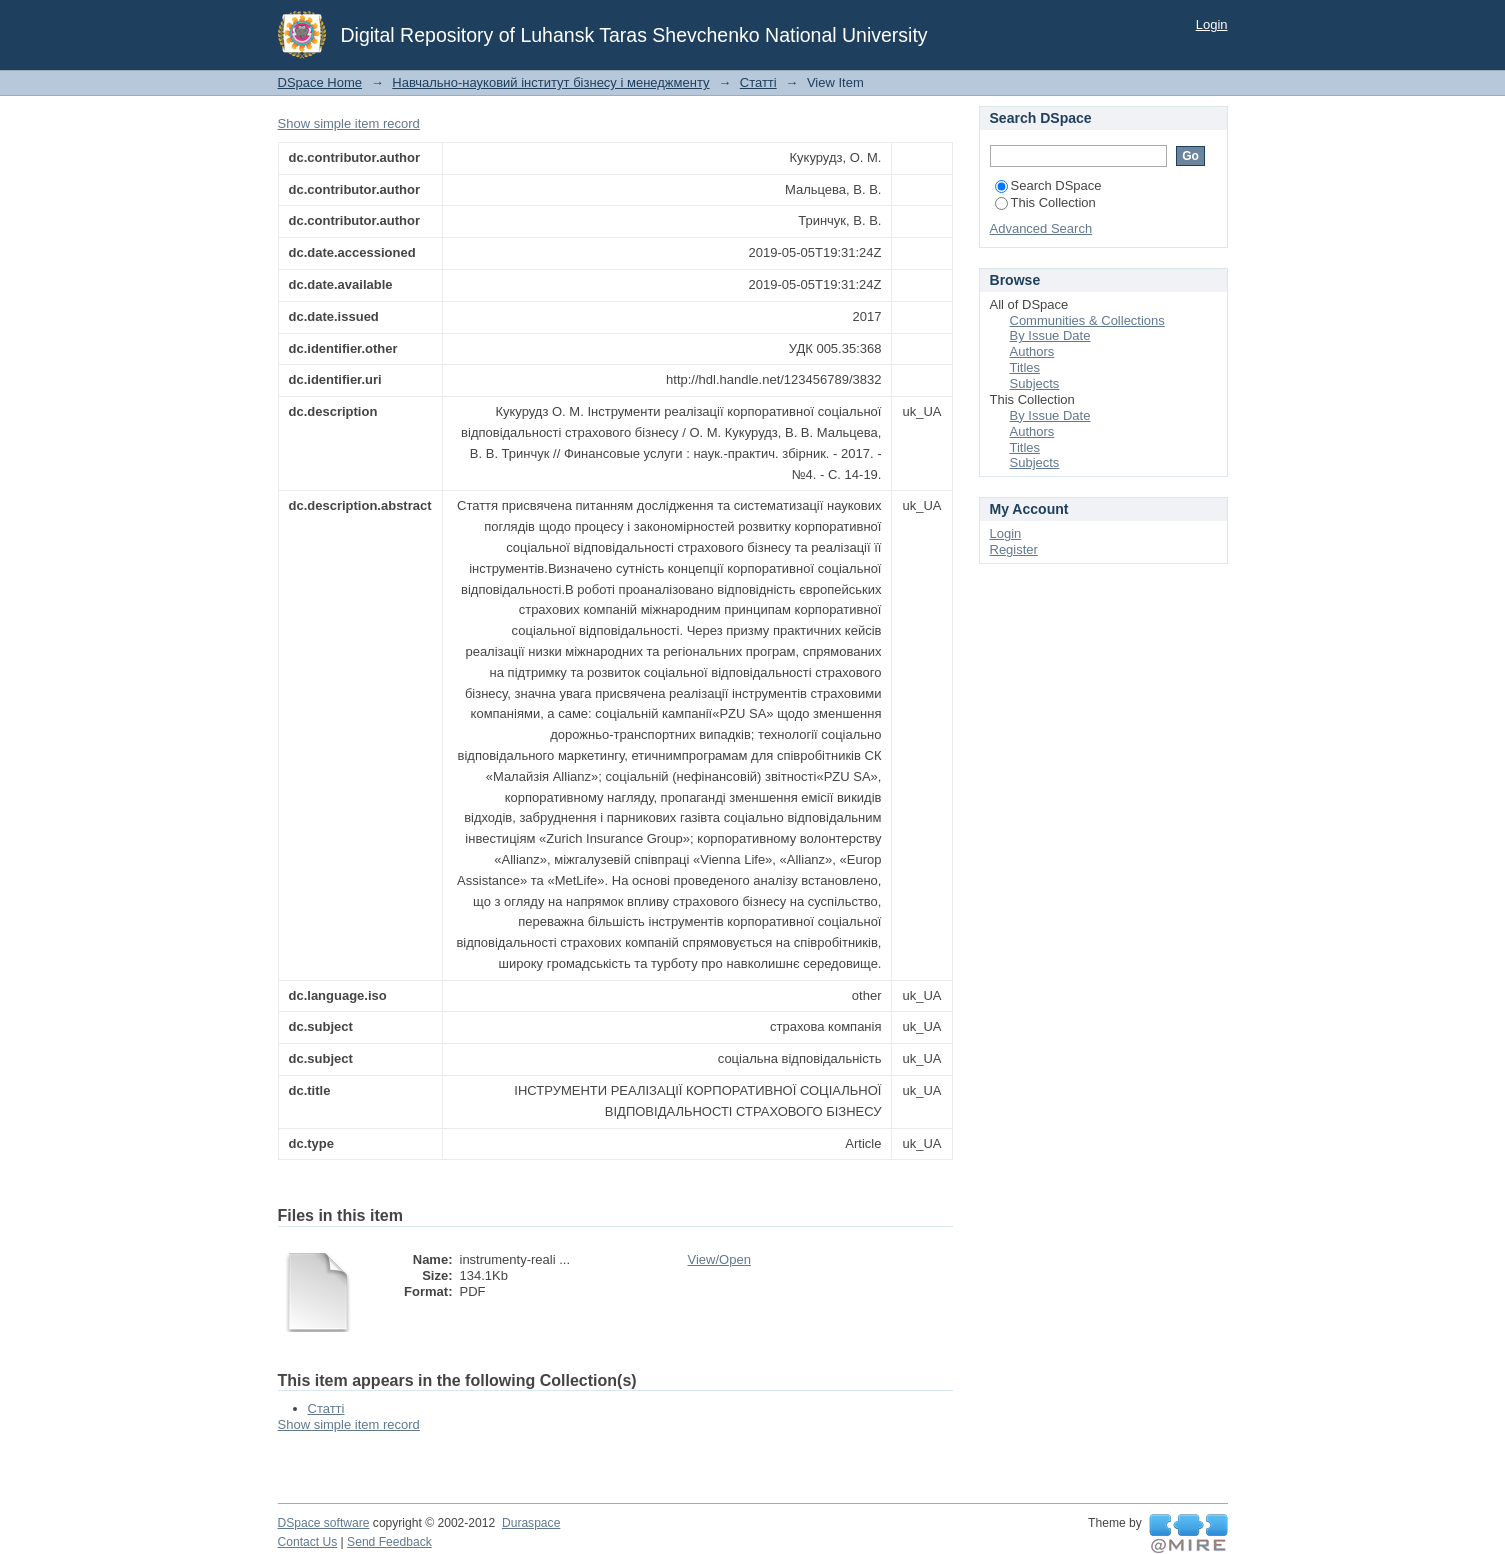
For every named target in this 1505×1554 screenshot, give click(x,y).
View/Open (719, 1259)
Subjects (1035, 383)
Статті (758, 82)
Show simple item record (349, 123)
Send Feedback (389, 1542)
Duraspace (531, 1523)
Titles (1025, 367)
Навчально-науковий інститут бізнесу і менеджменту (550, 82)
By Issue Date (1050, 335)
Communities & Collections (1087, 320)
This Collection (1045, 202)
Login (1212, 24)
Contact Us (308, 1542)
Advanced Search (1041, 228)
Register (1014, 549)
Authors (1032, 351)
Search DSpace (1048, 185)
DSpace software (324, 1523)
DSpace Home (320, 82)
